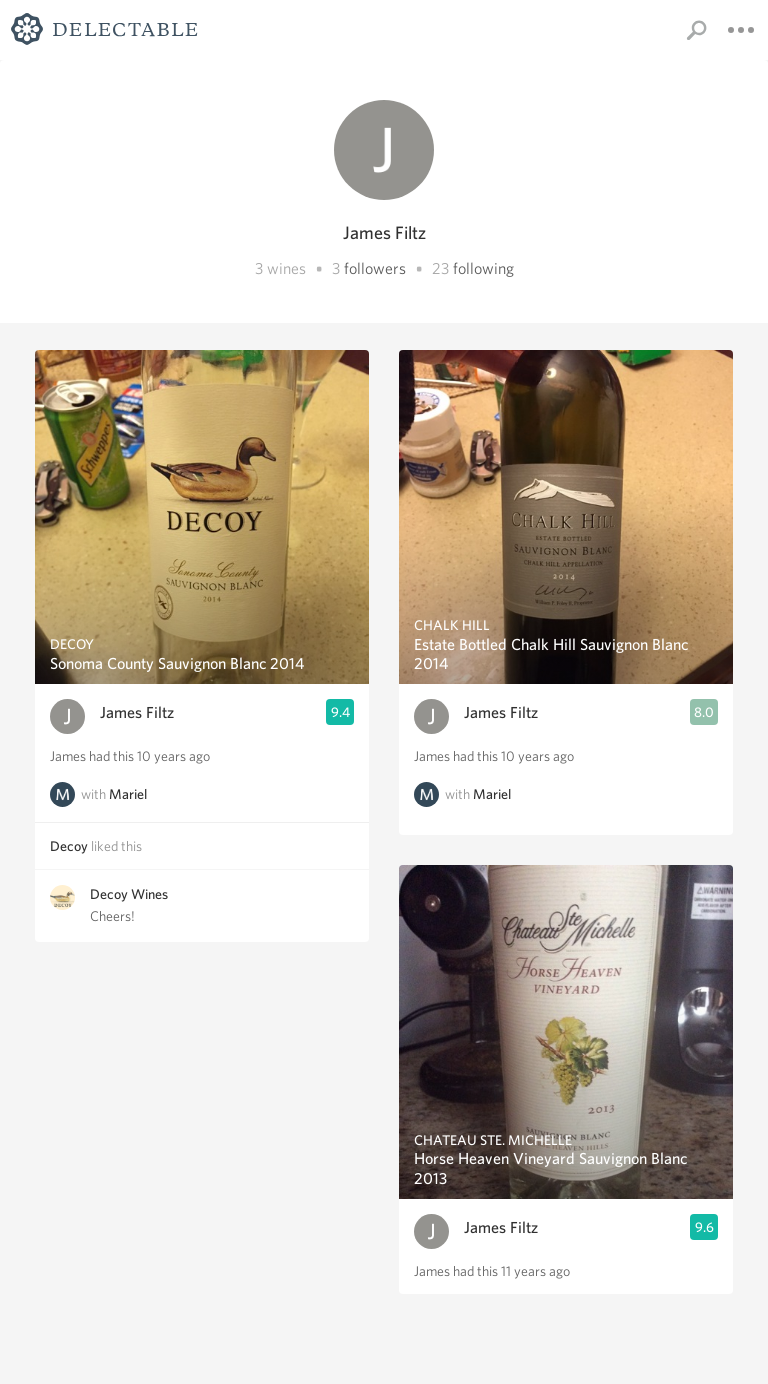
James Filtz (137, 712)
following (483, 268)
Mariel (128, 794)
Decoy (69, 846)
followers (375, 268)
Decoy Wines (129, 894)
